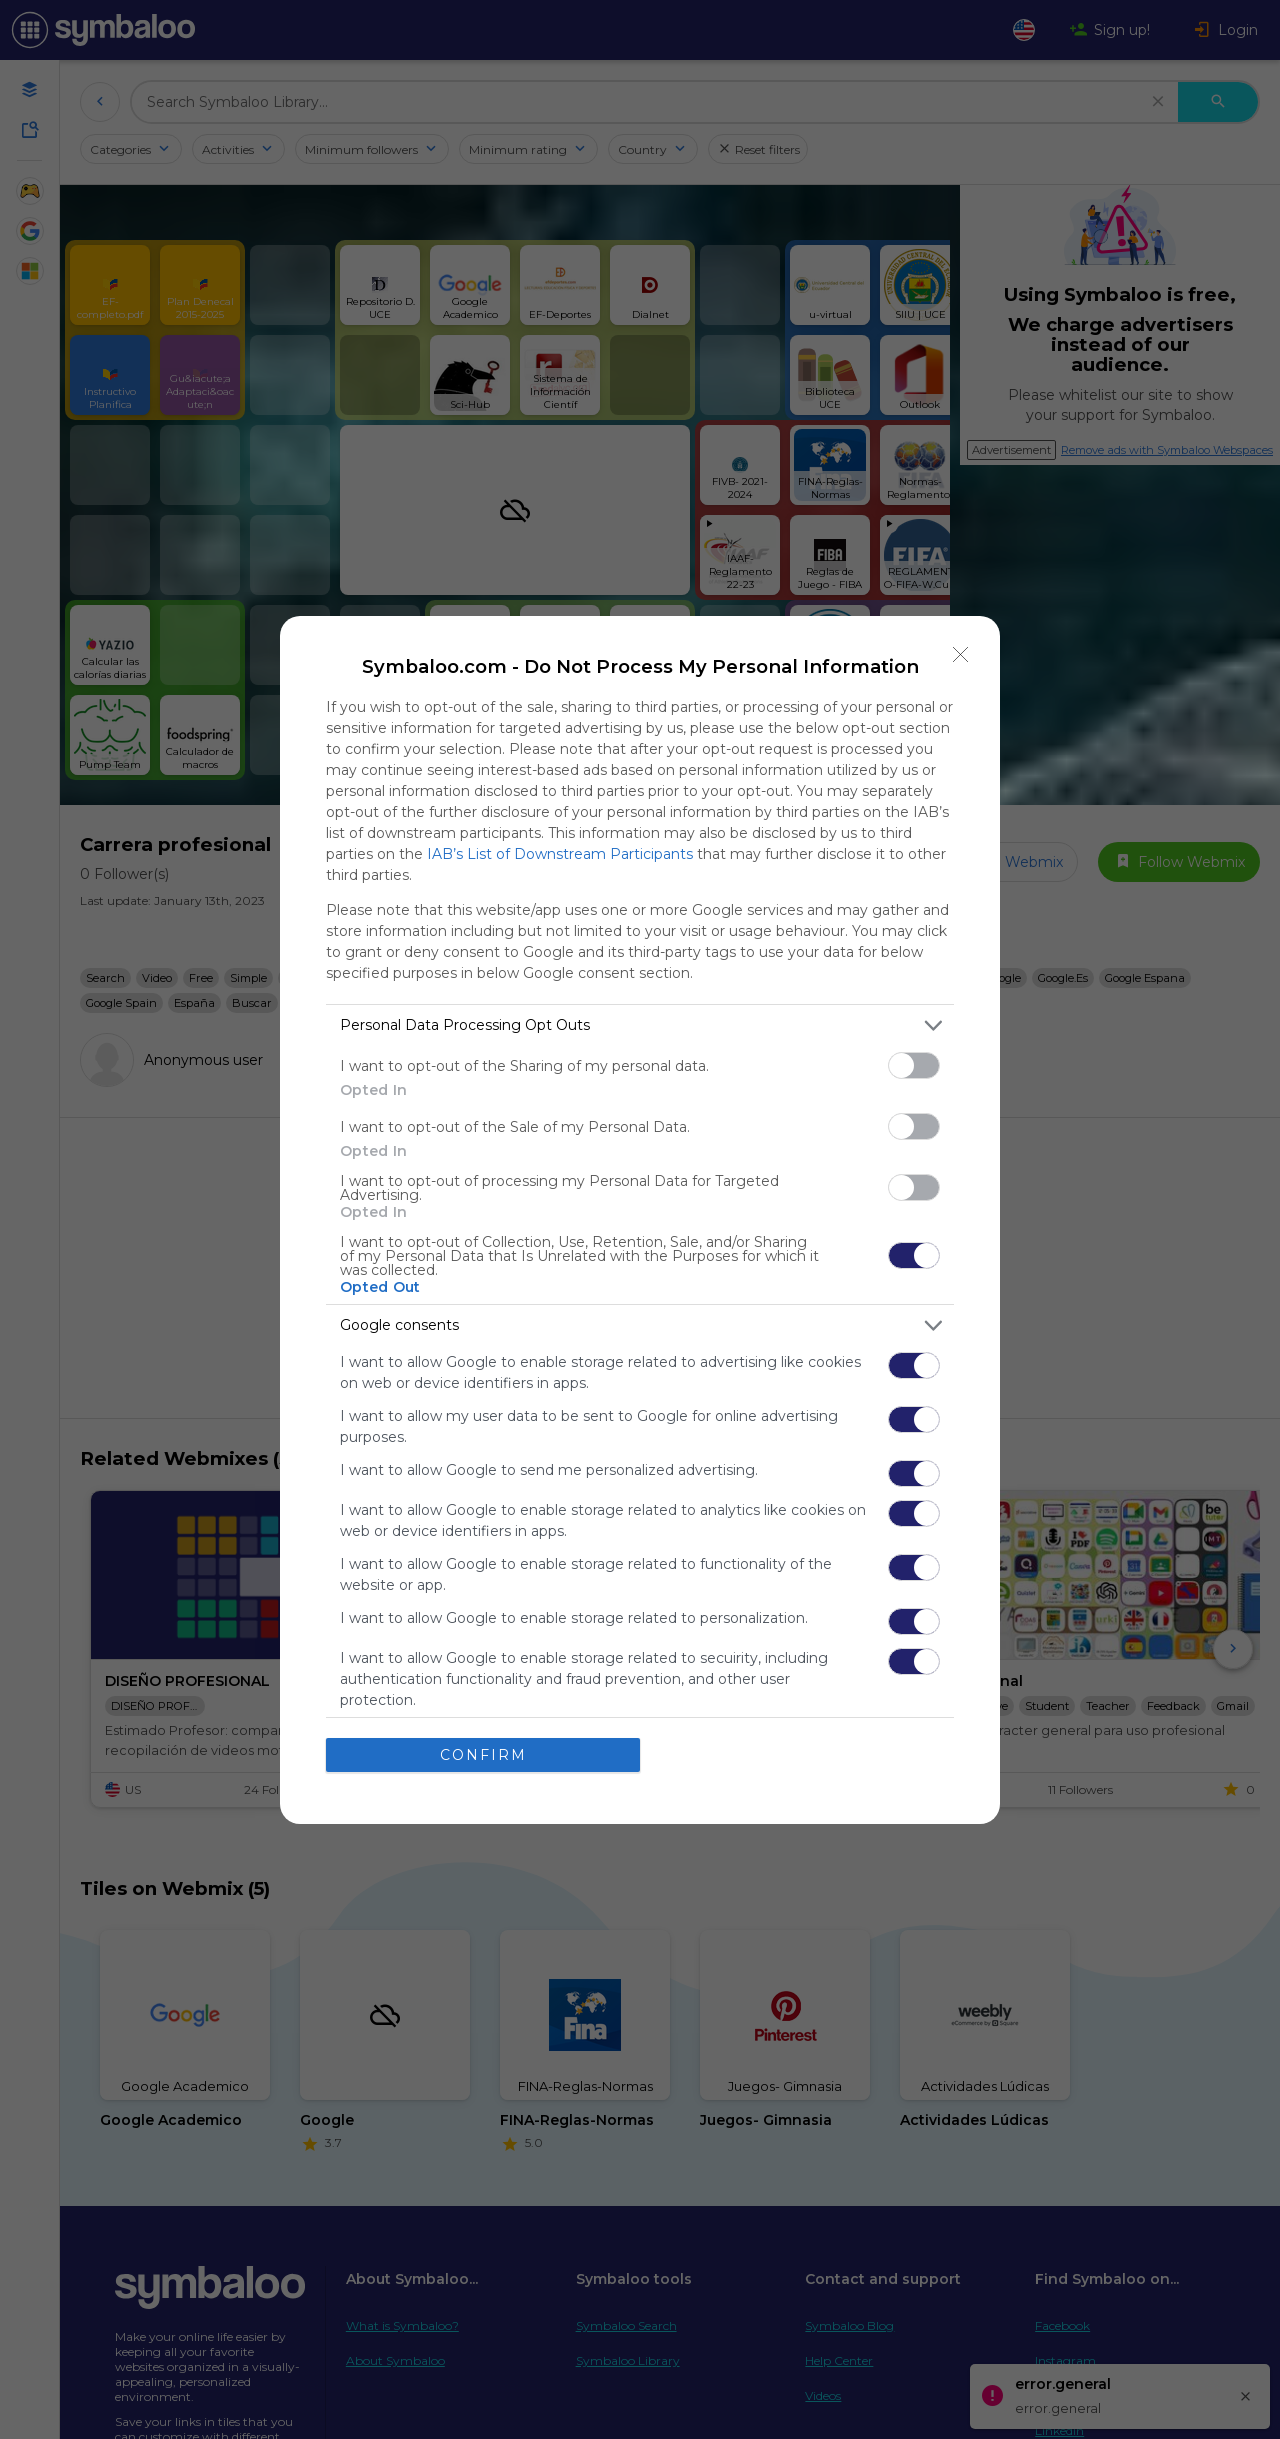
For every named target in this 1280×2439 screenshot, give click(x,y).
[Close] (961, 654)
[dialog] (640, 1219)
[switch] (914, 1064)
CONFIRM (483, 1754)
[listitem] (640, 1024)
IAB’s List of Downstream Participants (560, 853)
